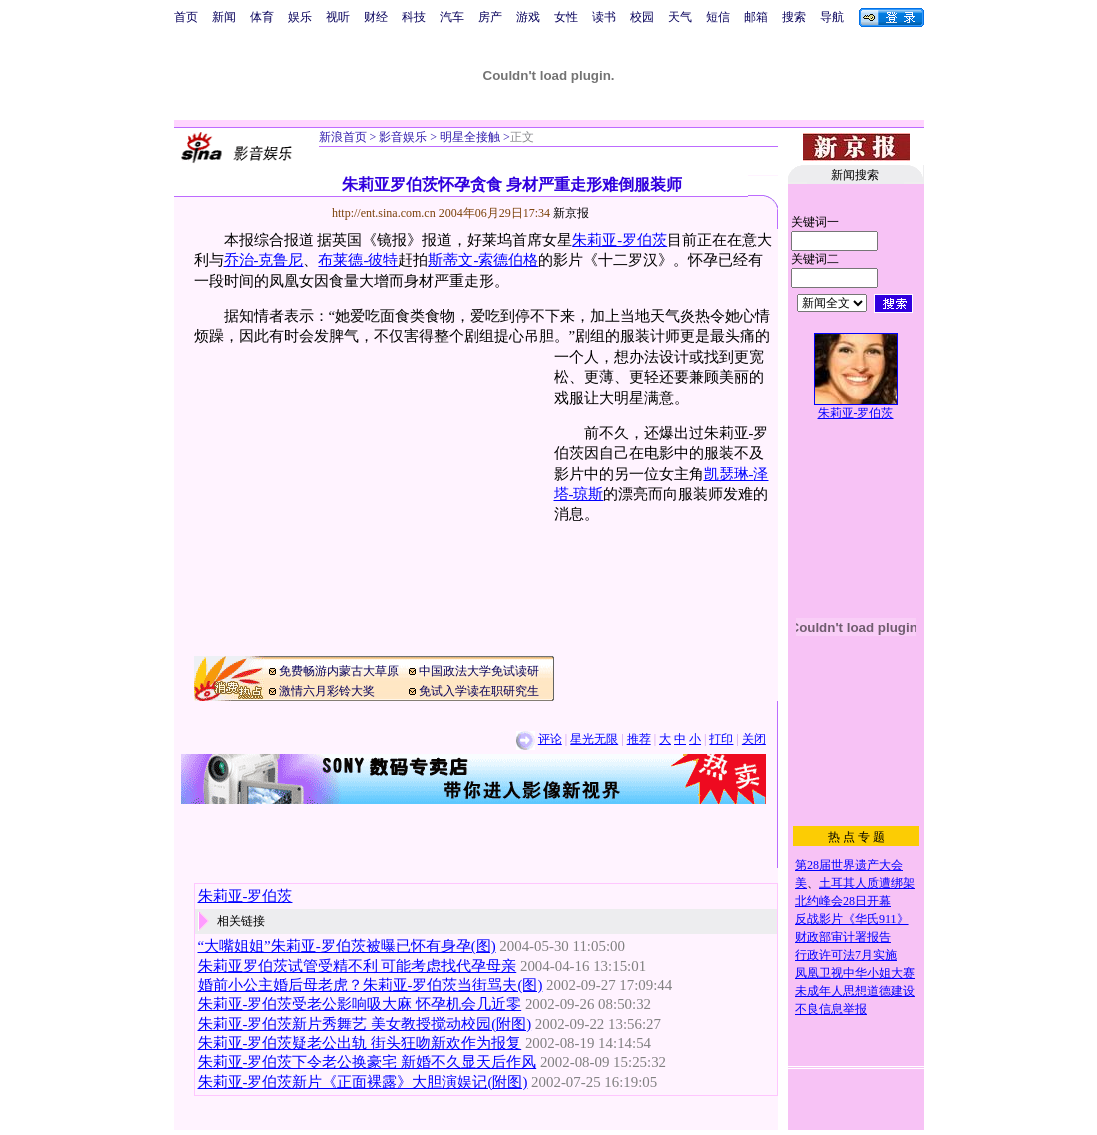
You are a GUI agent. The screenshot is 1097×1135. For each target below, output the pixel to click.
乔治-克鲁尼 (264, 260)
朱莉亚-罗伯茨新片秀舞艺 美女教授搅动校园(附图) (365, 1024)
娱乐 (300, 17)
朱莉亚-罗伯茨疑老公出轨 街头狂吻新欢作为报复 (360, 1043)
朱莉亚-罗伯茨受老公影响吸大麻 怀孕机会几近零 (360, 1004)
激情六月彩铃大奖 (327, 691)
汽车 (452, 17)
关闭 (754, 739)
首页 (186, 17)
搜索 (794, 17)
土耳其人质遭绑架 (867, 883)
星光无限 (594, 739)
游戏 (528, 17)
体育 (262, 17)
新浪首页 (343, 137)
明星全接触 (468, 137)
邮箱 (756, 17)
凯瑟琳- (729, 474)
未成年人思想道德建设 (855, 991)
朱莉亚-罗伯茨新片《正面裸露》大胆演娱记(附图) (363, 1082)
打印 (721, 739)
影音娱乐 (403, 137)
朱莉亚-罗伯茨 (619, 240)
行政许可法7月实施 (846, 955)
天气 (680, 17)
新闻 (224, 17)
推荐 (639, 739)
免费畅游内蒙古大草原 (339, 671)
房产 (490, 17)
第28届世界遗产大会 (849, 865)
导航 (832, 17)
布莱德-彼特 (358, 260)
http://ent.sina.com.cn (385, 213)
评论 (550, 739)
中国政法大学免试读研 (479, 671)
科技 (414, 17)
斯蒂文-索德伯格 (483, 260)
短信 (718, 17)
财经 (376, 17)
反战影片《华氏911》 (852, 919)
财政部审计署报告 (843, 937)
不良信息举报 (831, 1009)
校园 (642, 17)
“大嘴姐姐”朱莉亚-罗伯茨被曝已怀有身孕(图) (347, 946)
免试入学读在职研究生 (479, 691)
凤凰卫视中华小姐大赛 (855, 973)
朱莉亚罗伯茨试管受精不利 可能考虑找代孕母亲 (357, 966)
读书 (604, 17)
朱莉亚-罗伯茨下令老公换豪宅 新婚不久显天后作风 (367, 1062)
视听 (338, 17)
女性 (566, 17)
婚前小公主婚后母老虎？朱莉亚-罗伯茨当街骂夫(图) (370, 985)
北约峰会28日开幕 (843, 901)
